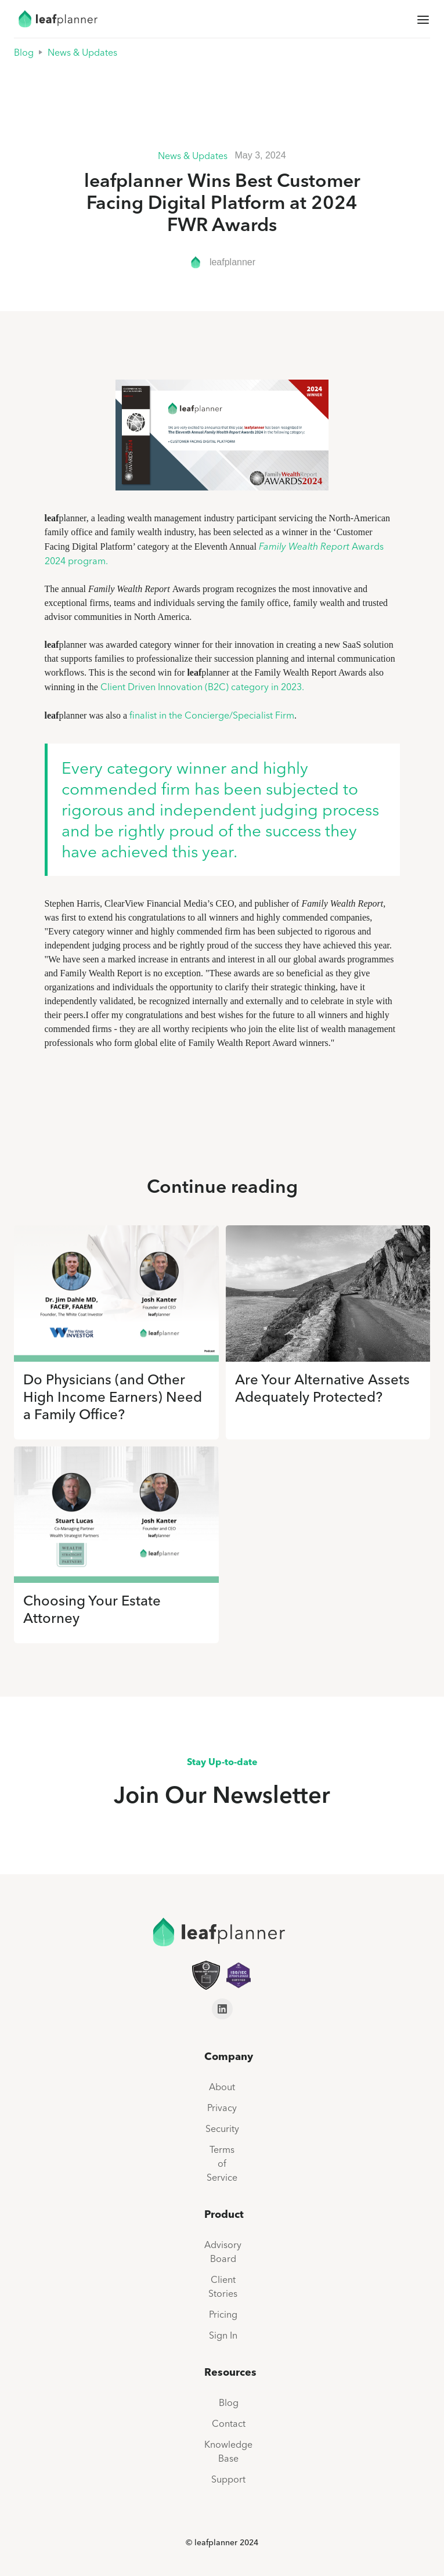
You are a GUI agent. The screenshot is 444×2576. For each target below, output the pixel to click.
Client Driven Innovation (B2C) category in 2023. (202, 686)
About (222, 2086)
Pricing (223, 2314)
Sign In (223, 2335)
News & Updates (82, 52)
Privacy (222, 2107)
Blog (24, 52)
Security (222, 2128)
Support (228, 2479)
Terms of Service (222, 2163)
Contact (229, 2423)
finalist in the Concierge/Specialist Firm (211, 715)
